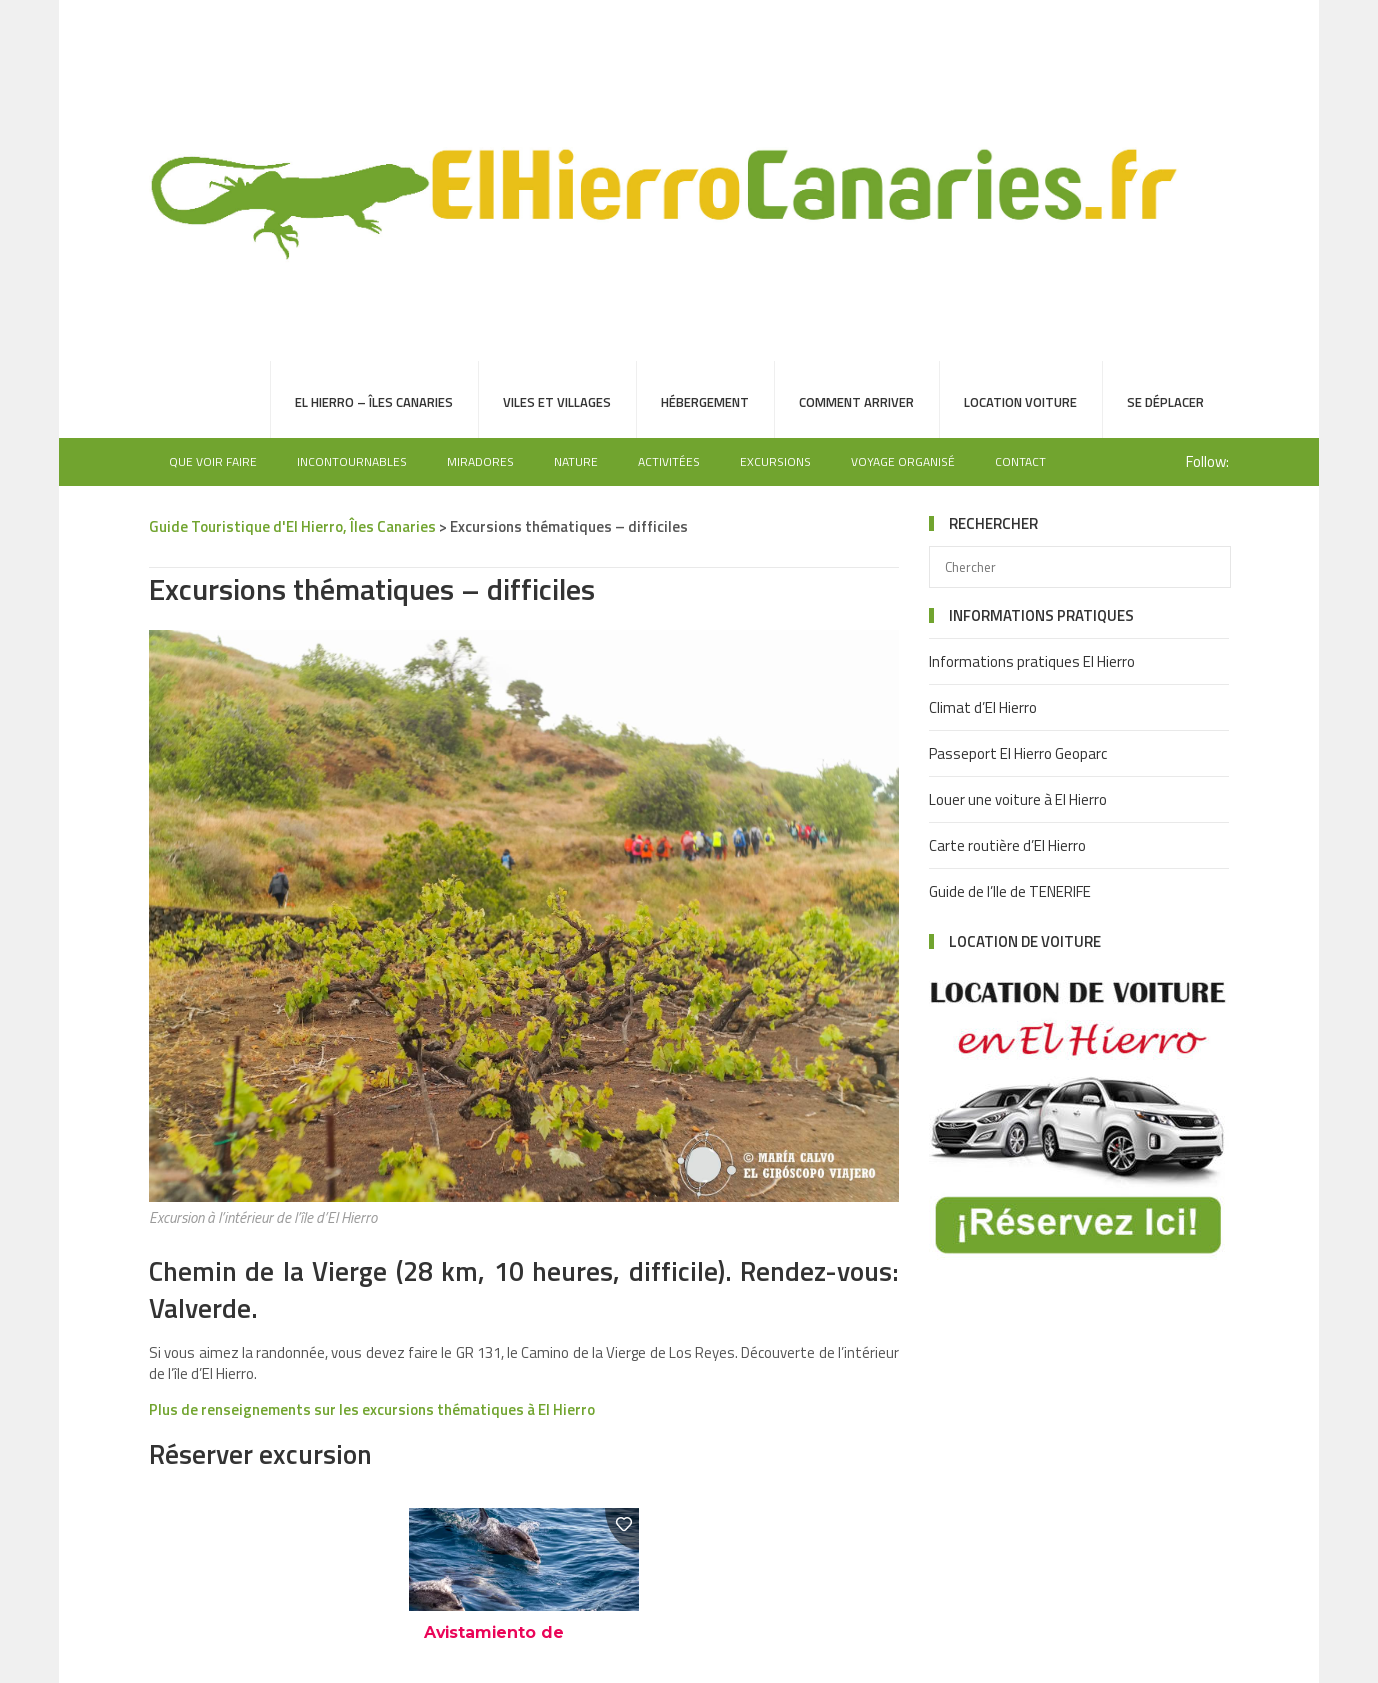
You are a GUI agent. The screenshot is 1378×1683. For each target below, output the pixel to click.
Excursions (775, 461)
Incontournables (352, 461)
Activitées (669, 461)
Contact (1020, 461)
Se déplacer (1165, 402)
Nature (576, 461)
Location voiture (1020, 402)
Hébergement (705, 402)
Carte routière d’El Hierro (1007, 845)
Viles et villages (557, 402)
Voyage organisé (903, 461)
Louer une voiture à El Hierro (1018, 799)
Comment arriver (856, 402)
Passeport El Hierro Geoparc (1018, 753)
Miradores (480, 461)
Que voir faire (213, 461)
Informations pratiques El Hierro (1032, 661)
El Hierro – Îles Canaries (374, 402)
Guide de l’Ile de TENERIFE (1010, 891)
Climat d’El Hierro (983, 707)
